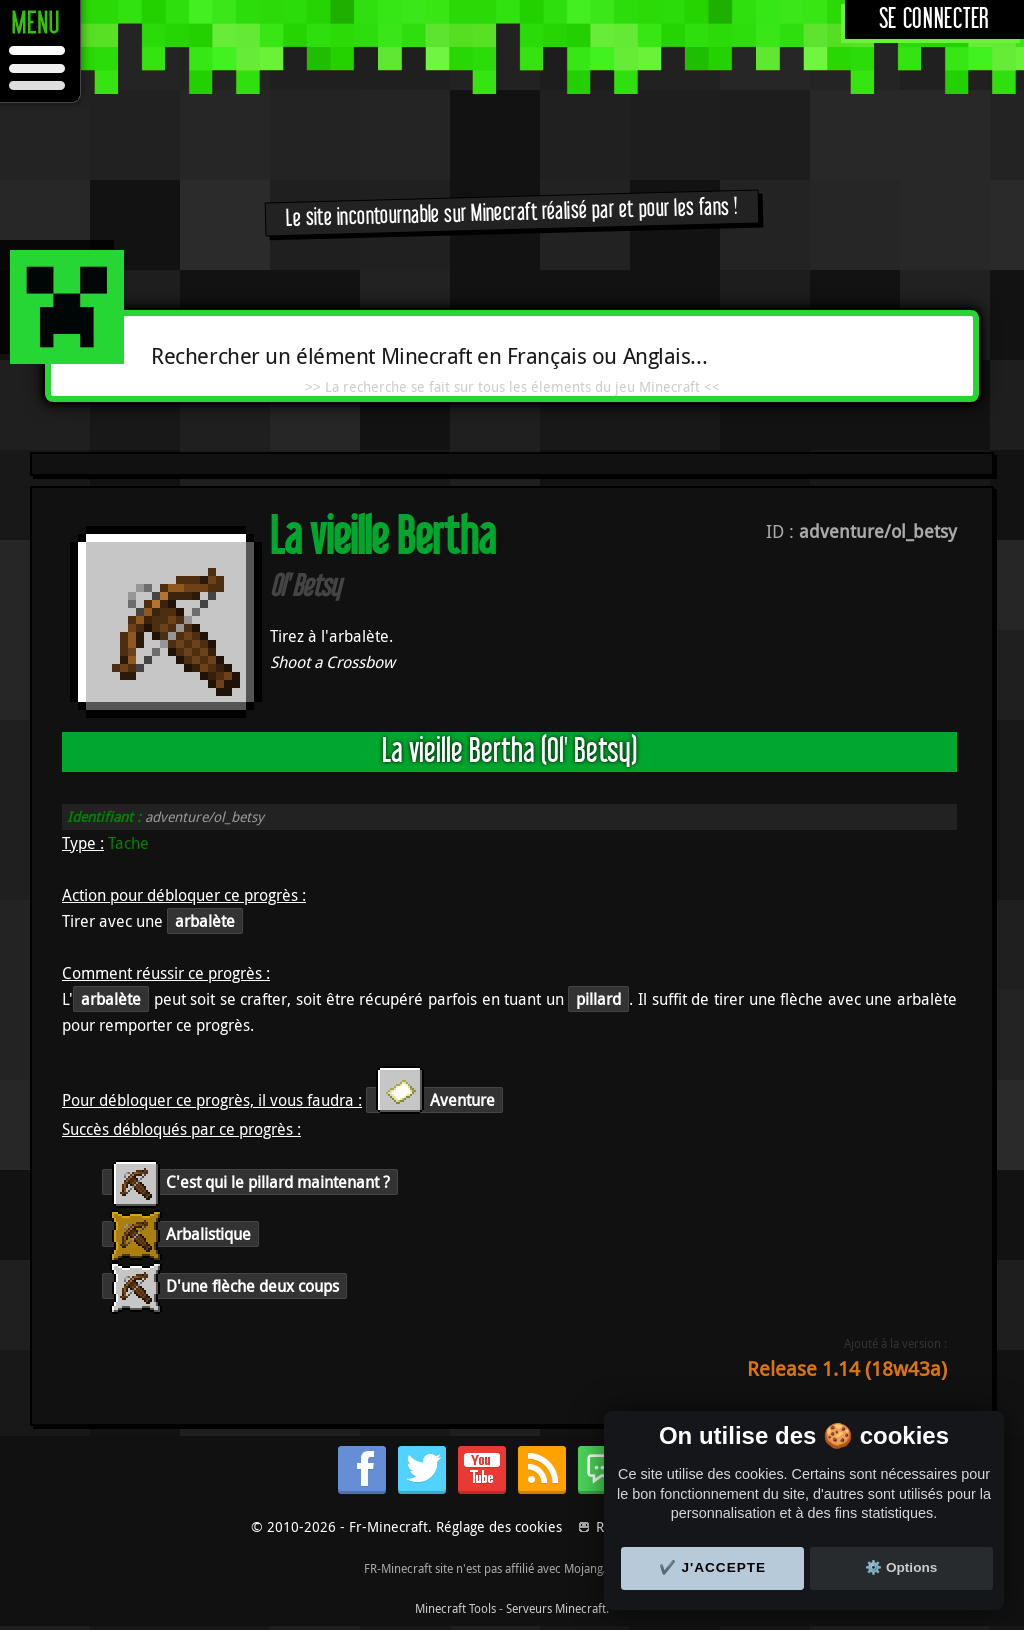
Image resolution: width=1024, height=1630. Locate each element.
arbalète (205, 921)
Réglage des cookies (499, 1526)
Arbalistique (180, 1234)
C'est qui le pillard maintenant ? (250, 1182)
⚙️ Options (901, 1567)
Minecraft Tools (455, 1608)
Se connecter (934, 19)
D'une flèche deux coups (224, 1286)
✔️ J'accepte (713, 1567)
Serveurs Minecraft (556, 1608)
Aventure (434, 1100)
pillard (598, 999)
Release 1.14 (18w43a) (847, 1368)
